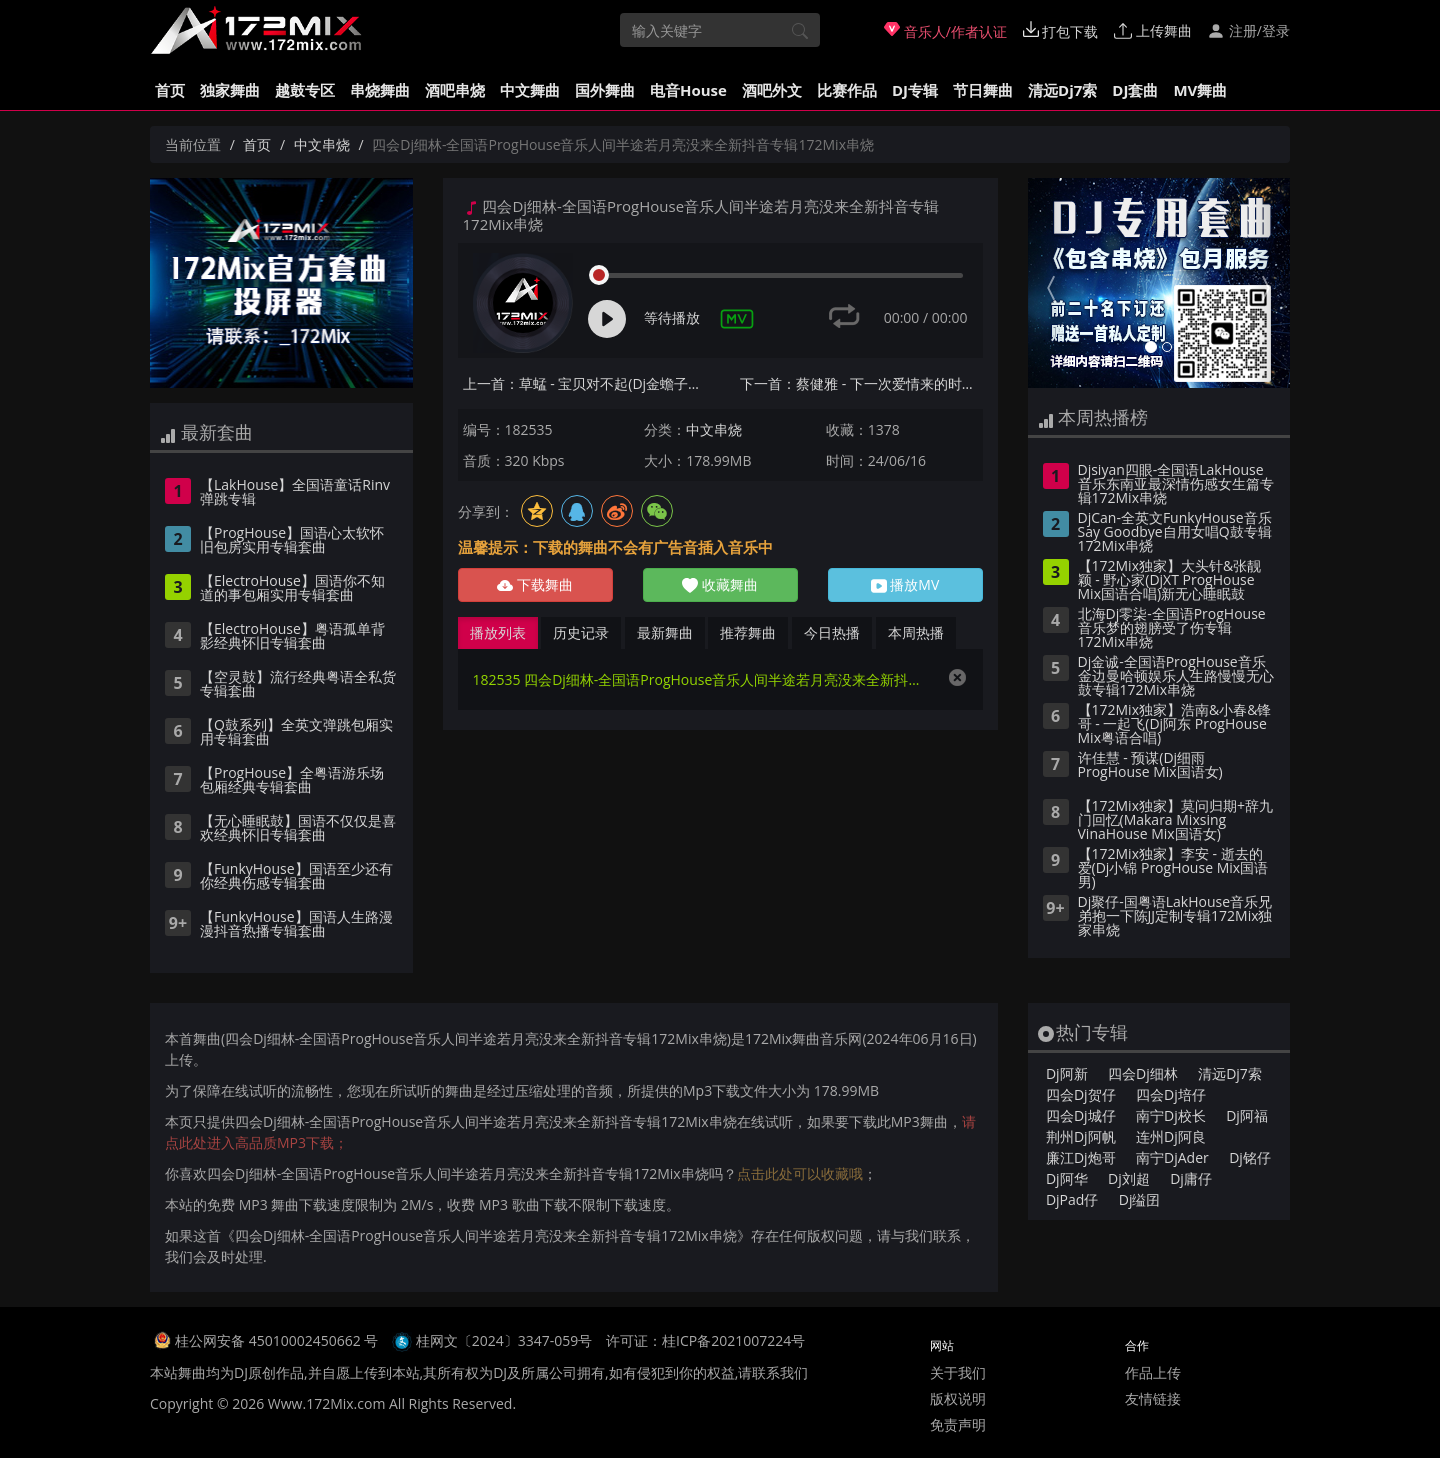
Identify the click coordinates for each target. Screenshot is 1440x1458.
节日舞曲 (983, 90)
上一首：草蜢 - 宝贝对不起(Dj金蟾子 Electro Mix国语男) (584, 383)
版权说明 (958, 1398)
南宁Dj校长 (1171, 1115)
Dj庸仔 (1191, 1178)
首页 (170, 90)
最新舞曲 (665, 632)
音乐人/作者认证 (945, 31)
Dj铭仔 (1250, 1157)
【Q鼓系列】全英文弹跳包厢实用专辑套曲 (296, 733)
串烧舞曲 (380, 90)
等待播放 (672, 317)
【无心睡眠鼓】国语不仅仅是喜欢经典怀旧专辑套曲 (298, 829)
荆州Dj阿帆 (1081, 1136)
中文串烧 (322, 144)
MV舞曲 (1200, 90)
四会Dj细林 (1143, 1073)
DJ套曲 (1135, 90)
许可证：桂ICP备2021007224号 (705, 1340)
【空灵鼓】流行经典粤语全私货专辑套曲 (298, 685)
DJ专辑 (915, 90)
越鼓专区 (305, 90)
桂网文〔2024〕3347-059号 (504, 1340)
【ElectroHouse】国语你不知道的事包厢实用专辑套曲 (292, 589)
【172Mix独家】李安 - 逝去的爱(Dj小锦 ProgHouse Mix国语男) (1173, 869)
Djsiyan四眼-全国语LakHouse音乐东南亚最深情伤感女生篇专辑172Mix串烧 (1176, 485)
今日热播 (832, 632)
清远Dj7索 (1062, 90)
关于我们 (958, 1372)
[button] (1047, 283)
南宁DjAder (1172, 1157)
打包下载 (1061, 31)
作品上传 (1153, 1372)
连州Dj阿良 (1171, 1136)
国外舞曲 (605, 90)
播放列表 (498, 632)
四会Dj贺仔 (1081, 1094)
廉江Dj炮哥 (1081, 1157)
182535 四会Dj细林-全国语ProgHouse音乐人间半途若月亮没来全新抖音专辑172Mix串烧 (700, 679)
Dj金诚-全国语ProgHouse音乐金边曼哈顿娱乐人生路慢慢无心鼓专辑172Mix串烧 (1176, 677)
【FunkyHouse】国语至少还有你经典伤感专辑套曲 (296, 877)
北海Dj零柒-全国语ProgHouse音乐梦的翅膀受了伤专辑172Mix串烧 (1172, 629)
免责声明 (958, 1424)
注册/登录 (1248, 30)
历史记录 (581, 632)
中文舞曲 (530, 90)
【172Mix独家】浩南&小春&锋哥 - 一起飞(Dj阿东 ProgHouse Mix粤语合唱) (1175, 725)
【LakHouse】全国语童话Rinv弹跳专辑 (295, 493)
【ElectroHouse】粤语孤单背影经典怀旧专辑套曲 (292, 637)
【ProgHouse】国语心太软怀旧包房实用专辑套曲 (292, 541)
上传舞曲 (1153, 30)
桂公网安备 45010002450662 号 (278, 1340)
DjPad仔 (1072, 1199)
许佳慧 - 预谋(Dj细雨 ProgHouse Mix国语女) (1150, 766)
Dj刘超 (1129, 1178)
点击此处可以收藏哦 (800, 1173)
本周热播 (916, 632)
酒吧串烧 (455, 90)
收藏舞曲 (720, 584)
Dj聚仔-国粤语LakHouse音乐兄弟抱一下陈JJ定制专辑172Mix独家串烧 (1175, 917)
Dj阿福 (1247, 1115)
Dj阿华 (1067, 1178)
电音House (688, 90)
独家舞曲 (230, 90)
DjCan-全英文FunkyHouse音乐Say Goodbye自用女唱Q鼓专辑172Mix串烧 (1175, 533)
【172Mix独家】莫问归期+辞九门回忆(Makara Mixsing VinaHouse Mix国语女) (1175, 821)
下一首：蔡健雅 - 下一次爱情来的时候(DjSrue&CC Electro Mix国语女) (861, 383)
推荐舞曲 (748, 632)
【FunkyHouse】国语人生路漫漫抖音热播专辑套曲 (296, 925)
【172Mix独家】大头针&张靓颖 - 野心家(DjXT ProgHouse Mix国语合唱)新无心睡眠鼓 (1170, 581)
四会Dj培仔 (1171, 1094)
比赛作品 (847, 90)
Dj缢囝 (1140, 1199)
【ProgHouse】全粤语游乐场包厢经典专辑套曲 (292, 781)
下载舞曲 (535, 584)
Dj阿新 (1067, 1073)
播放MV (905, 584)
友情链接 (1153, 1398)
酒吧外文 (772, 90)
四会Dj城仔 (1081, 1115)
